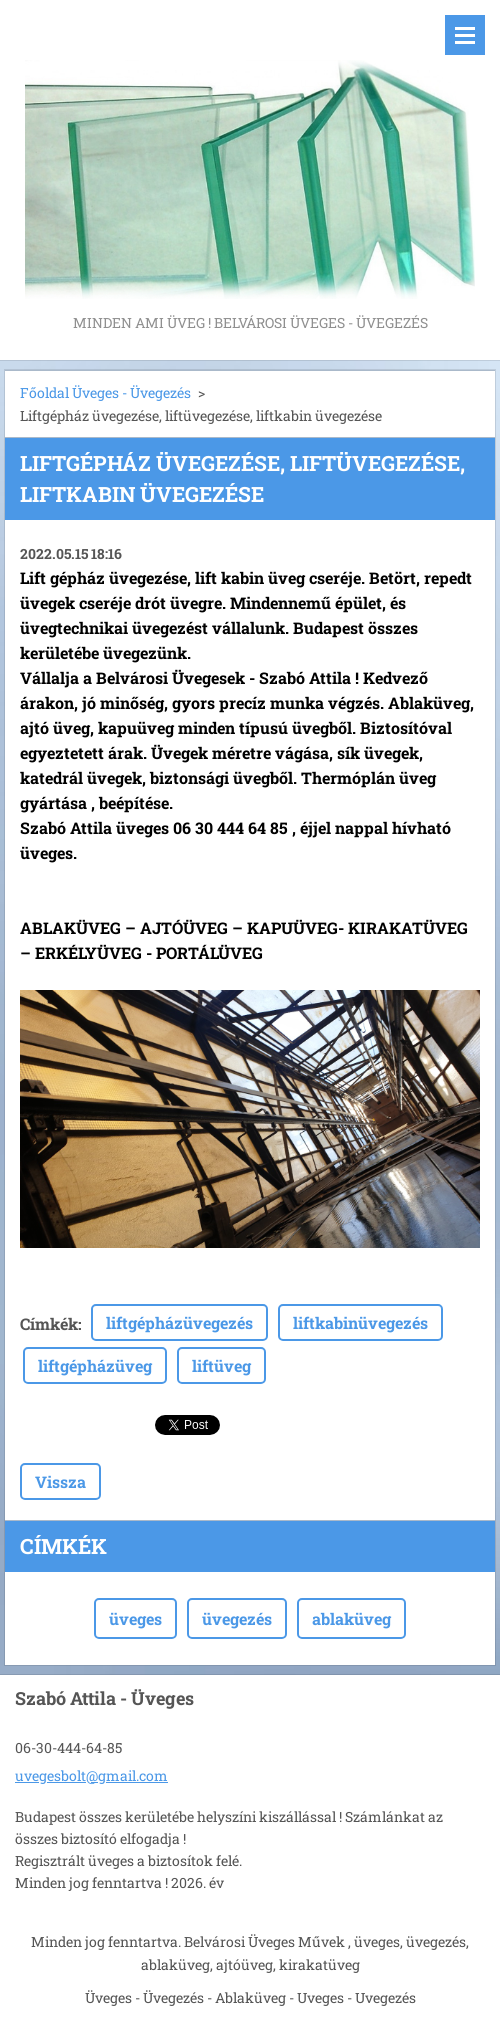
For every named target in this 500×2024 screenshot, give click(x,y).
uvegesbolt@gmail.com (91, 1775)
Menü (465, 35)
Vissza (60, 1481)
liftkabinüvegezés (360, 1322)
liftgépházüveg (95, 1365)
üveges (135, 1618)
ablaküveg (351, 1618)
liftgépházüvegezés (179, 1322)
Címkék (49, 1323)
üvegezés (237, 1618)
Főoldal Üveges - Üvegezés (105, 392)
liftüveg (221, 1365)
